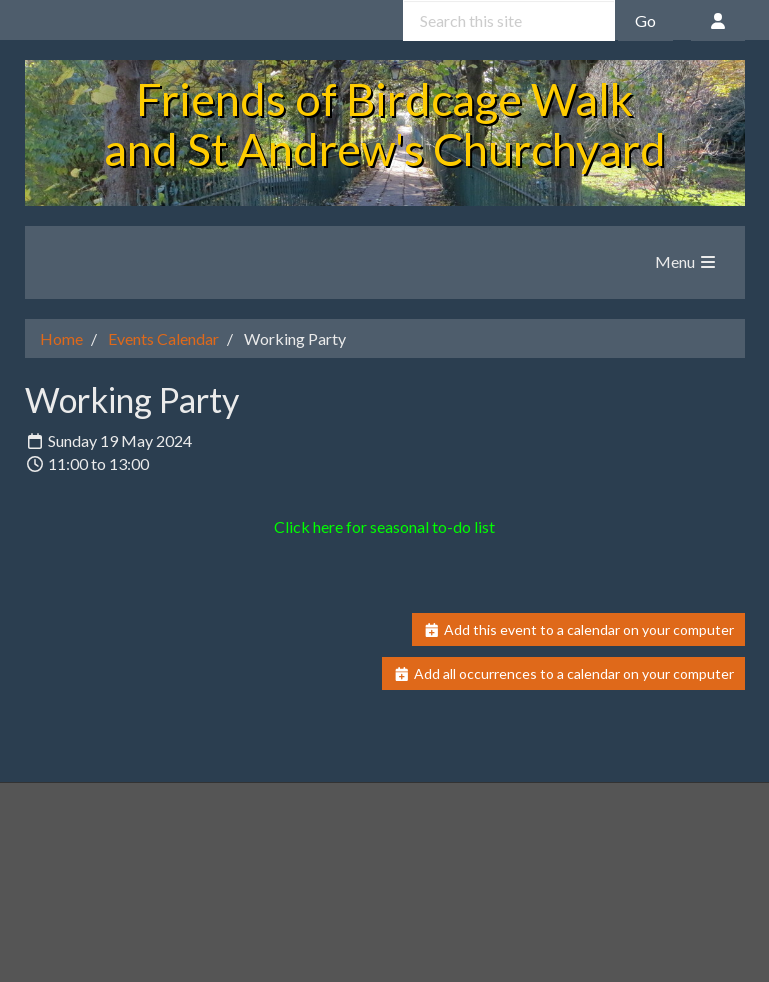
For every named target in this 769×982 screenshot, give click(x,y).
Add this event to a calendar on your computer (578, 629)
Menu (686, 261)
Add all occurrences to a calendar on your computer (563, 673)
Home (61, 338)
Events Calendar (163, 338)
